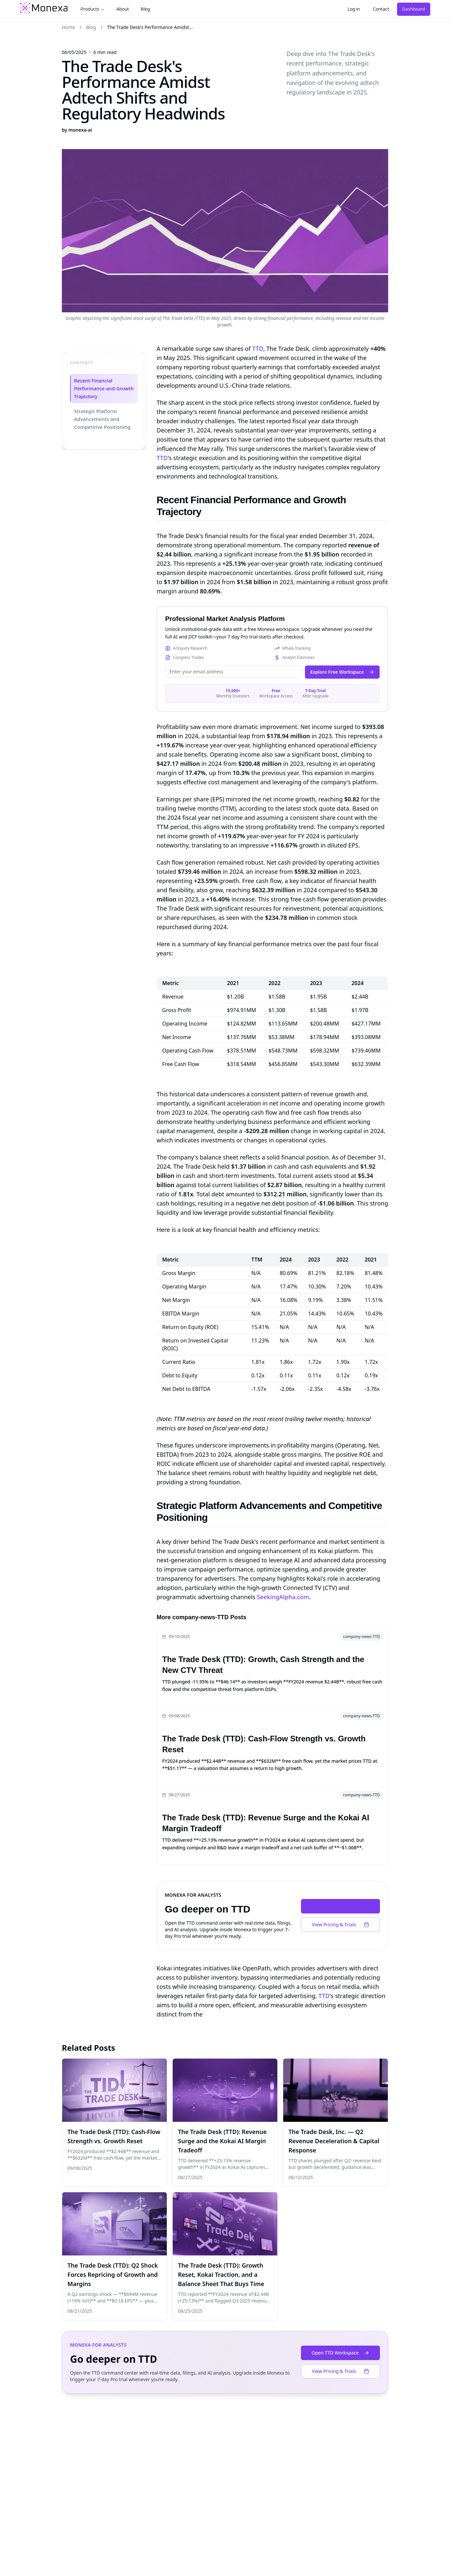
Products (93, 9)
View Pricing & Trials (340, 1924)
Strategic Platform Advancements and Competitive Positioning (102, 419)
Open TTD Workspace (340, 1906)
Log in (354, 9)
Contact (381, 9)
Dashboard (413, 9)
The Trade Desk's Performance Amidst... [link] (150, 27)
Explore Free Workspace (342, 672)
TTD (257, 348)
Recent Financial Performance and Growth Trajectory (103, 388)
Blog (145, 9)
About (122, 9)
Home (68, 27)
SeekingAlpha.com (283, 1597)
